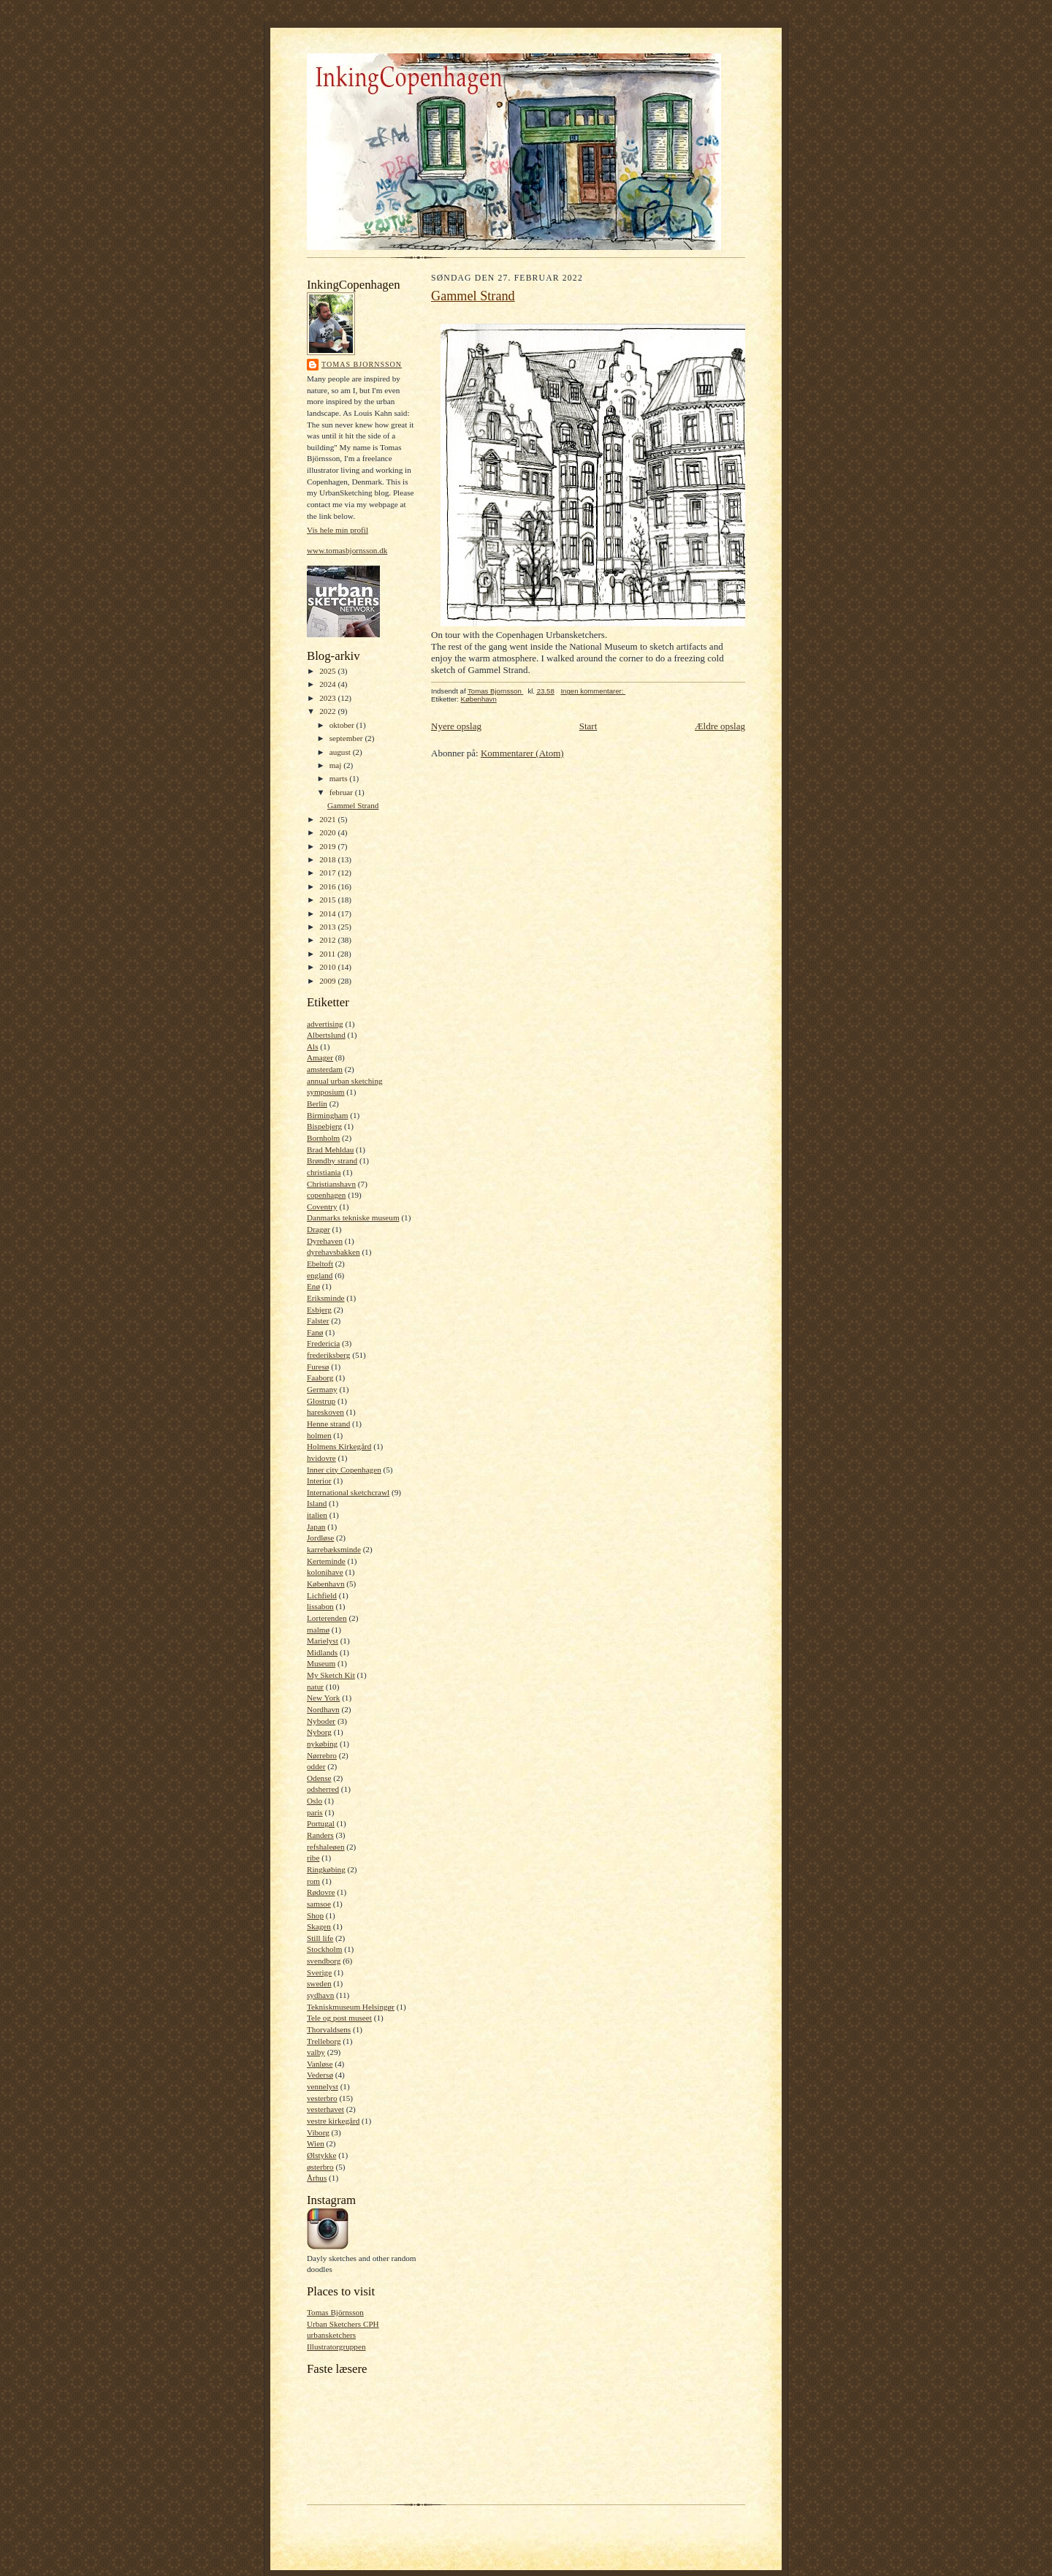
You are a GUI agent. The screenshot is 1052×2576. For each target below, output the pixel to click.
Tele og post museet (339, 2017)
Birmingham (327, 1115)
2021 (328, 819)
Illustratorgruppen (336, 2346)
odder (316, 1766)
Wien (315, 2143)
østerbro (320, 2166)
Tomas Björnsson (335, 2312)
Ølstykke (321, 2155)
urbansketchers (331, 2334)
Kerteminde (326, 1561)
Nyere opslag (456, 726)
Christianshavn (331, 1183)
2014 (328, 913)
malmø (318, 1629)
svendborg (323, 1960)
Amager (320, 1057)
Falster (318, 1320)
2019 (328, 846)
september (347, 738)
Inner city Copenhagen (344, 1469)
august (341, 752)
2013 (328, 926)
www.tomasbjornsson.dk (347, 550)
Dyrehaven (325, 1240)
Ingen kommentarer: (592, 691)
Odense (319, 1778)
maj (336, 765)
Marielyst (322, 1640)
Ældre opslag (720, 726)
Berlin (317, 1103)
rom (313, 1881)
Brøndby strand (332, 1160)
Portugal (321, 1823)
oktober (343, 725)
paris (315, 1812)
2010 (328, 966)
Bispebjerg (324, 1126)
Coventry (322, 1206)
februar (342, 792)
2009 (328, 980)
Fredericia (323, 1343)
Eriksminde (326, 1297)
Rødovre (321, 1892)
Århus (317, 2177)
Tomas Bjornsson (361, 364)
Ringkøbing (326, 1869)
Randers (320, 1835)
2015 (328, 899)
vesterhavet (325, 2109)
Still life (320, 1938)
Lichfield (322, 1595)
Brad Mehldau (330, 1149)
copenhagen (326, 1194)
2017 (328, 872)
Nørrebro (322, 1755)
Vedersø (320, 2074)
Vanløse (319, 2063)
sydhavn (320, 1995)
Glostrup (321, 1401)
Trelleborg (324, 2041)
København (326, 1583)
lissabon (320, 1606)
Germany (322, 1389)
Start (588, 726)
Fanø (315, 1332)
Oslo (314, 1800)
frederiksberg (328, 1354)
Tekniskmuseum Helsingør (350, 2006)
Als (313, 1046)
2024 (328, 684)
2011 (328, 953)
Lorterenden (327, 1618)
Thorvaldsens (329, 2029)
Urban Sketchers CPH (343, 2323)
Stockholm (324, 1949)
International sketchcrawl (348, 1492)
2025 (328, 670)
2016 (328, 886)
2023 (328, 698)
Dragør (318, 1229)
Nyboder (321, 1721)
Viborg (318, 2132)
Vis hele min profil (337, 529)
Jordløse (320, 1537)
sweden (319, 1983)
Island (317, 1503)
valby (316, 2052)
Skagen (319, 1926)
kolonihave (325, 1572)
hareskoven (325, 1411)
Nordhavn (323, 1709)
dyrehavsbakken (333, 1251)
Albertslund (326, 1034)
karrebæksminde (334, 1549)
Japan (316, 1526)
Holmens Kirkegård (339, 1446)
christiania (324, 1172)
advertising (325, 1023)
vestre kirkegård (333, 2120)
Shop (315, 1915)
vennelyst (322, 2086)
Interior (319, 1480)
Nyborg (319, 1732)
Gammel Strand (352, 805)
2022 (328, 711)
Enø (313, 1286)
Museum (321, 1663)
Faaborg (320, 1377)
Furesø (318, 1366)
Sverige (319, 1972)
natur (315, 1686)
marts (339, 778)
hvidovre (321, 1458)
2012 (328, 939)
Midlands (322, 1652)
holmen (319, 1435)
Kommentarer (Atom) (522, 753)
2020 (328, 832)
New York (323, 1697)
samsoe (319, 1903)
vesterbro (322, 2098)
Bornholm (323, 1137)
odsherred (323, 1789)
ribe (313, 1857)
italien (317, 1515)
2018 (328, 859)
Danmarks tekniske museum (353, 1217)
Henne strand (328, 1423)
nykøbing (322, 1743)
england (319, 1275)
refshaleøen (326, 1846)
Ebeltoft (320, 1263)
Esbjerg (319, 1309)
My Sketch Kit (331, 1675)
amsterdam (325, 1069)
